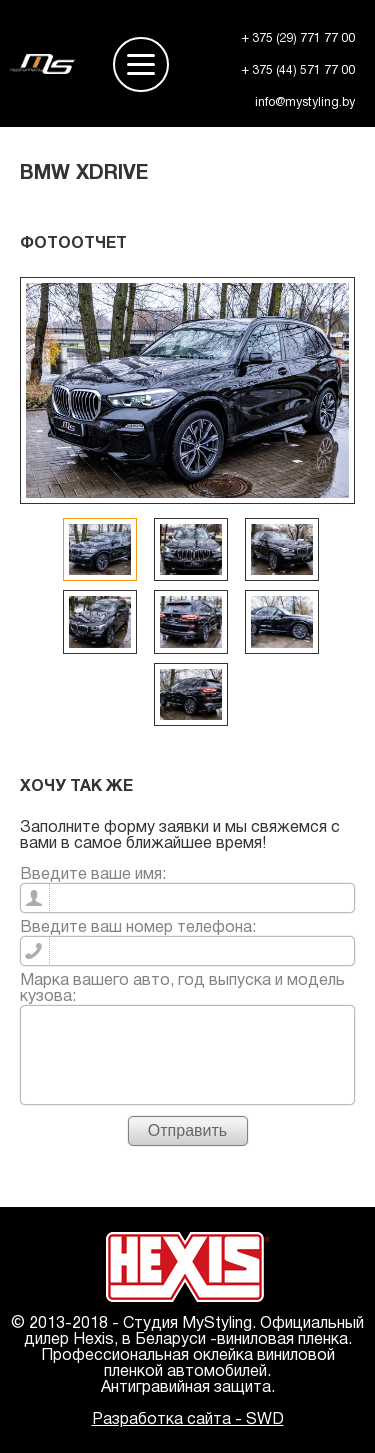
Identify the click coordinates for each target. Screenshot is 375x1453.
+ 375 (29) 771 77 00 (298, 38)
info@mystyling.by (305, 102)
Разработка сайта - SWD (188, 1420)
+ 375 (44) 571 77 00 (298, 70)
